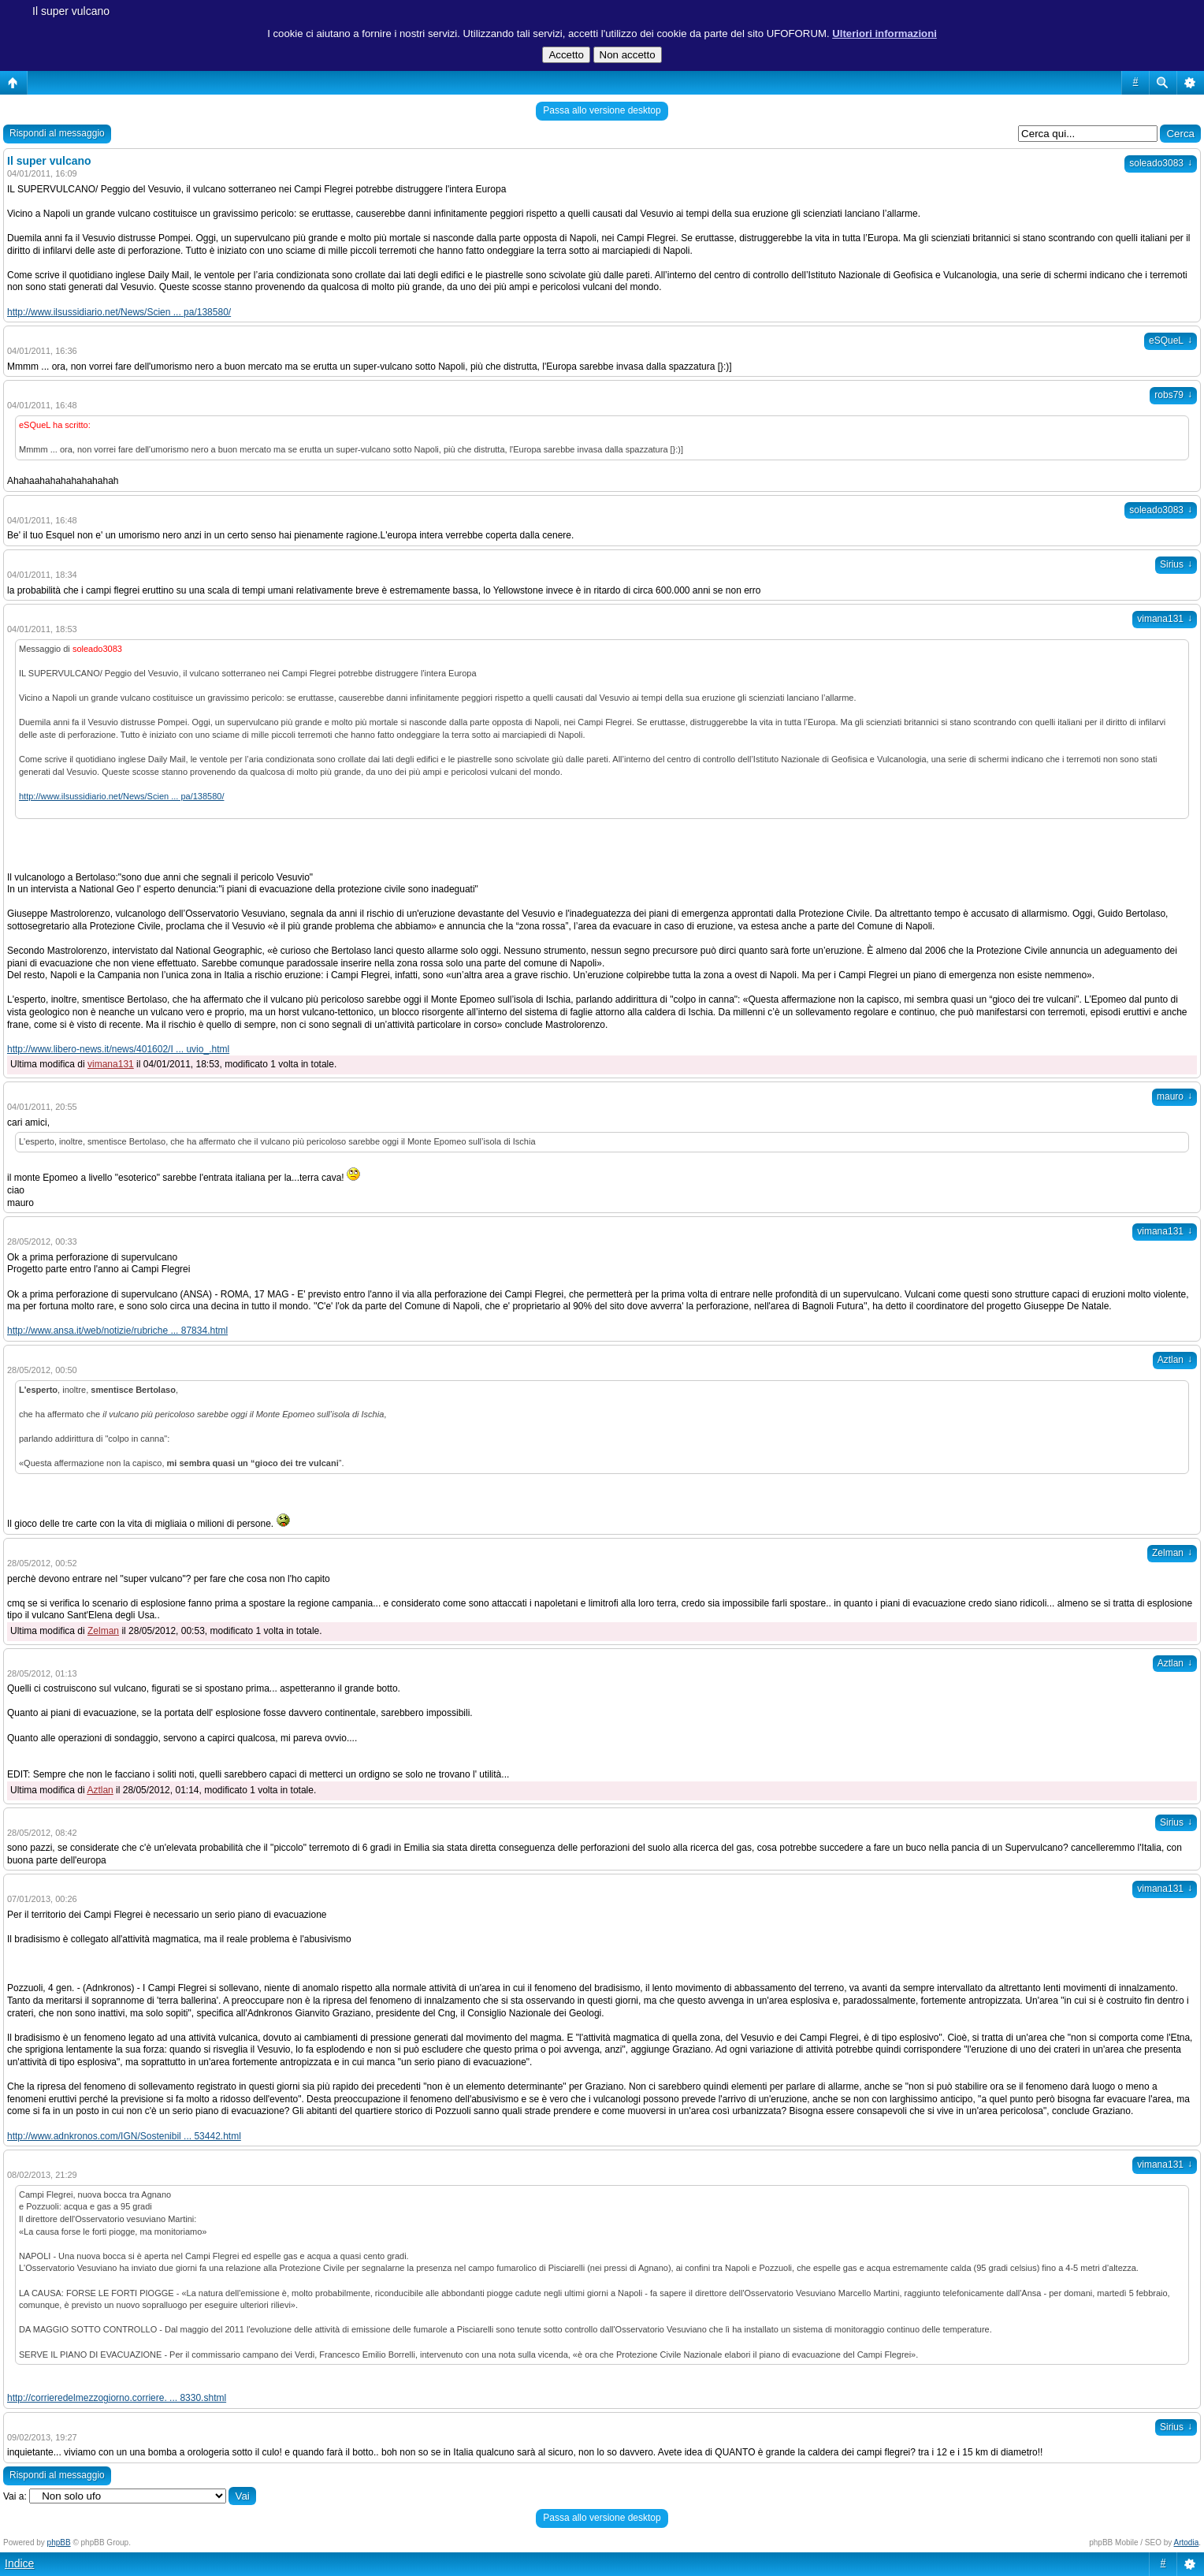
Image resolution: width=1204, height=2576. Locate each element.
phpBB (59, 2542)
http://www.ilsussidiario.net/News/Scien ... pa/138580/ (119, 312)
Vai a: (15, 2496)
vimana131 (1164, 618)
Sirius (1176, 564)
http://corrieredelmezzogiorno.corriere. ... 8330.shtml (116, 2397)
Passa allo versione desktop (601, 110)
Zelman (1172, 1552)
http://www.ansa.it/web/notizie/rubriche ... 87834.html (117, 1330)
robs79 (1173, 394)
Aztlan (1175, 1359)
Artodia (1186, 2542)
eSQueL (1170, 340)
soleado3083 (1160, 163)
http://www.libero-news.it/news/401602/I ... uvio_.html (118, 1049)
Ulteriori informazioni (884, 33)
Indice (19, 2563)
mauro (1174, 1096)
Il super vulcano (71, 11)
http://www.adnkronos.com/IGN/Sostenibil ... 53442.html (124, 2136)
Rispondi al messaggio (57, 133)
